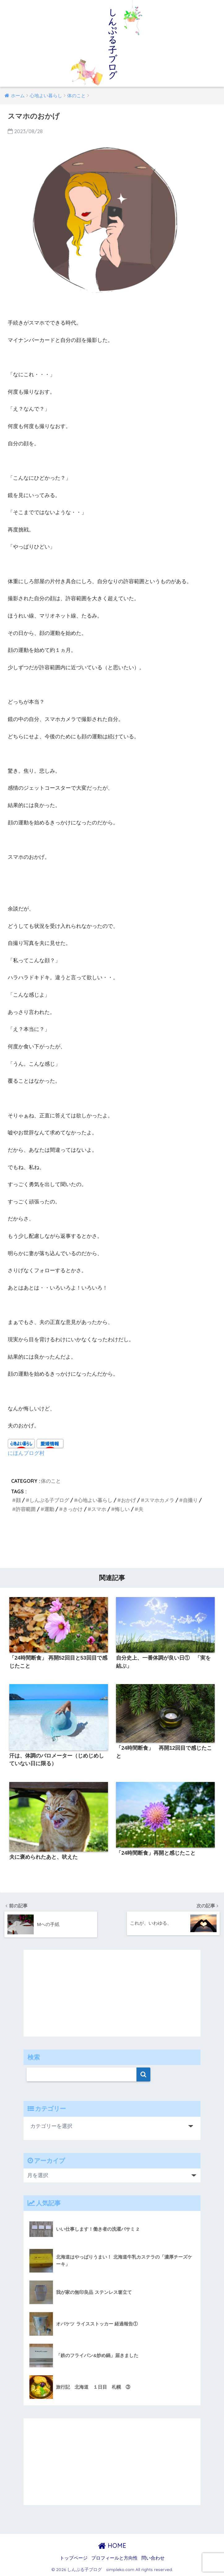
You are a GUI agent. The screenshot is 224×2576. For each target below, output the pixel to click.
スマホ (98, 1509)
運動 (49, 1509)
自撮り (190, 1500)
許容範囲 (26, 1509)
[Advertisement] (112, 1542)
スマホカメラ (159, 1500)
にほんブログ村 (26, 1453)
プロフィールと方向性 (114, 2558)
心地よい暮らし (95, 1500)
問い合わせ (153, 2558)
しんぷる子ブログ (49, 1500)
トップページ (74, 2558)
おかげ (128, 1500)
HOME (112, 2545)
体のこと (51, 1481)
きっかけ (73, 1509)
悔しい (122, 1509)
